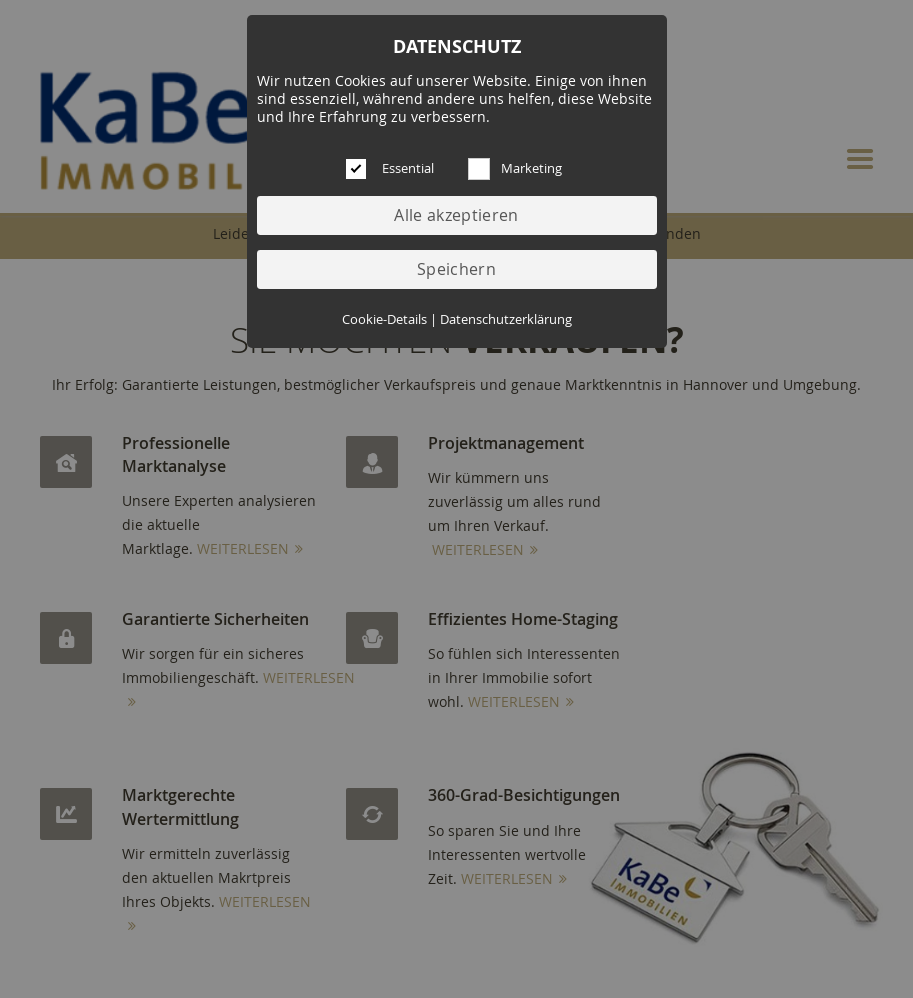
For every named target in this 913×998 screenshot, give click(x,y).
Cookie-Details (384, 319)
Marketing (531, 168)
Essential (408, 168)
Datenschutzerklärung (506, 319)
